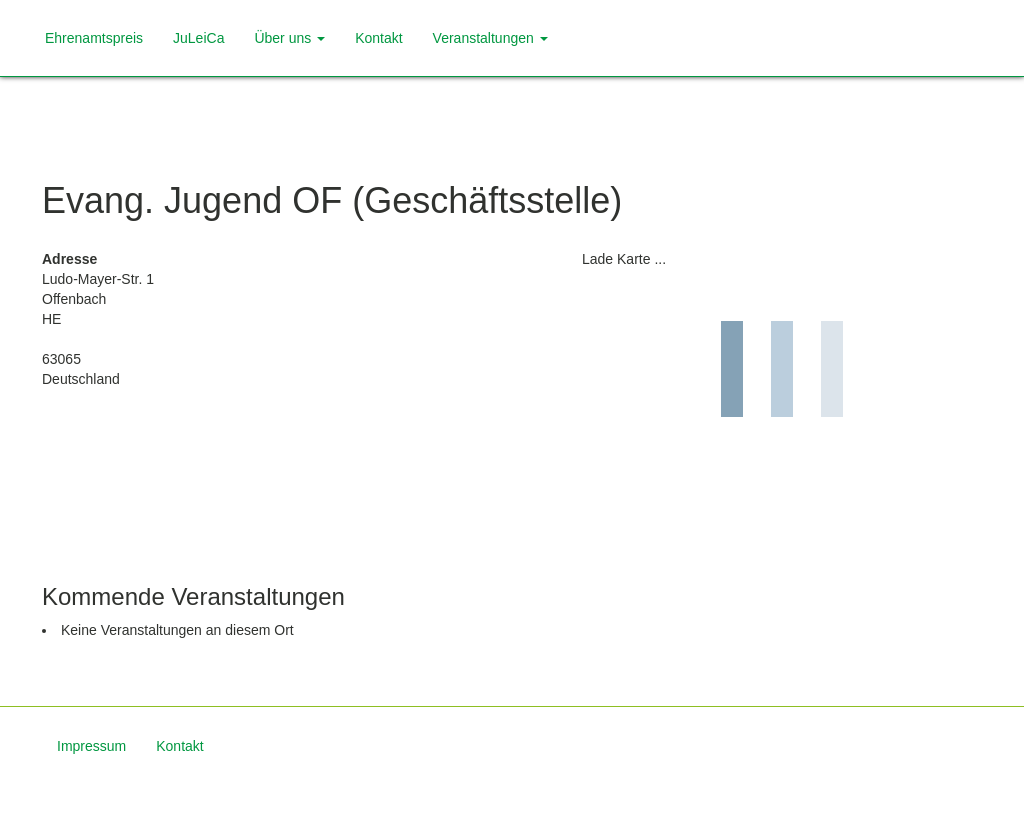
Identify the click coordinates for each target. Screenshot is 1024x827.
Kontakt (378, 38)
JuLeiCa (198, 38)
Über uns (289, 38)
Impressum (91, 746)
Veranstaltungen (490, 38)
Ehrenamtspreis (94, 38)
